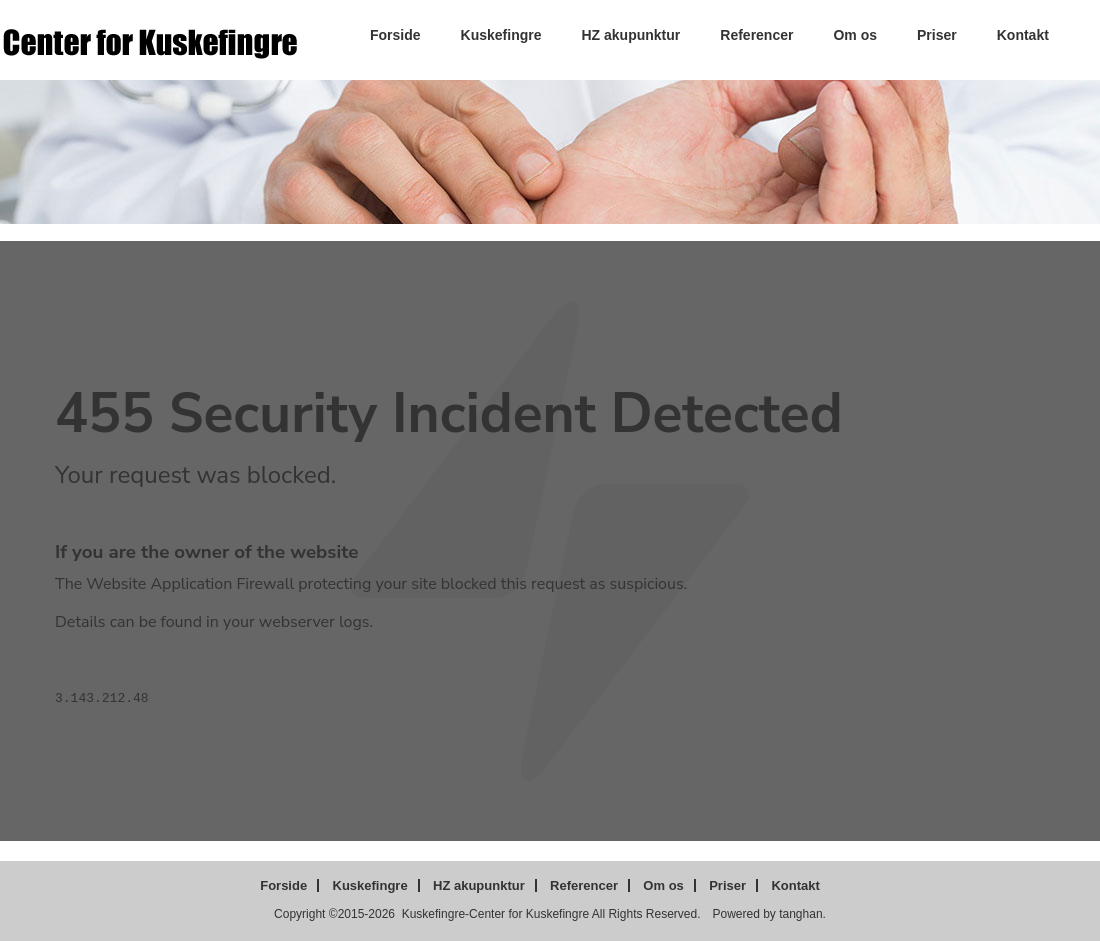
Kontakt (1023, 35)
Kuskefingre (501, 35)
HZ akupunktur (631, 35)
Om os (855, 35)
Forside (395, 35)
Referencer (756, 35)
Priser (937, 35)
